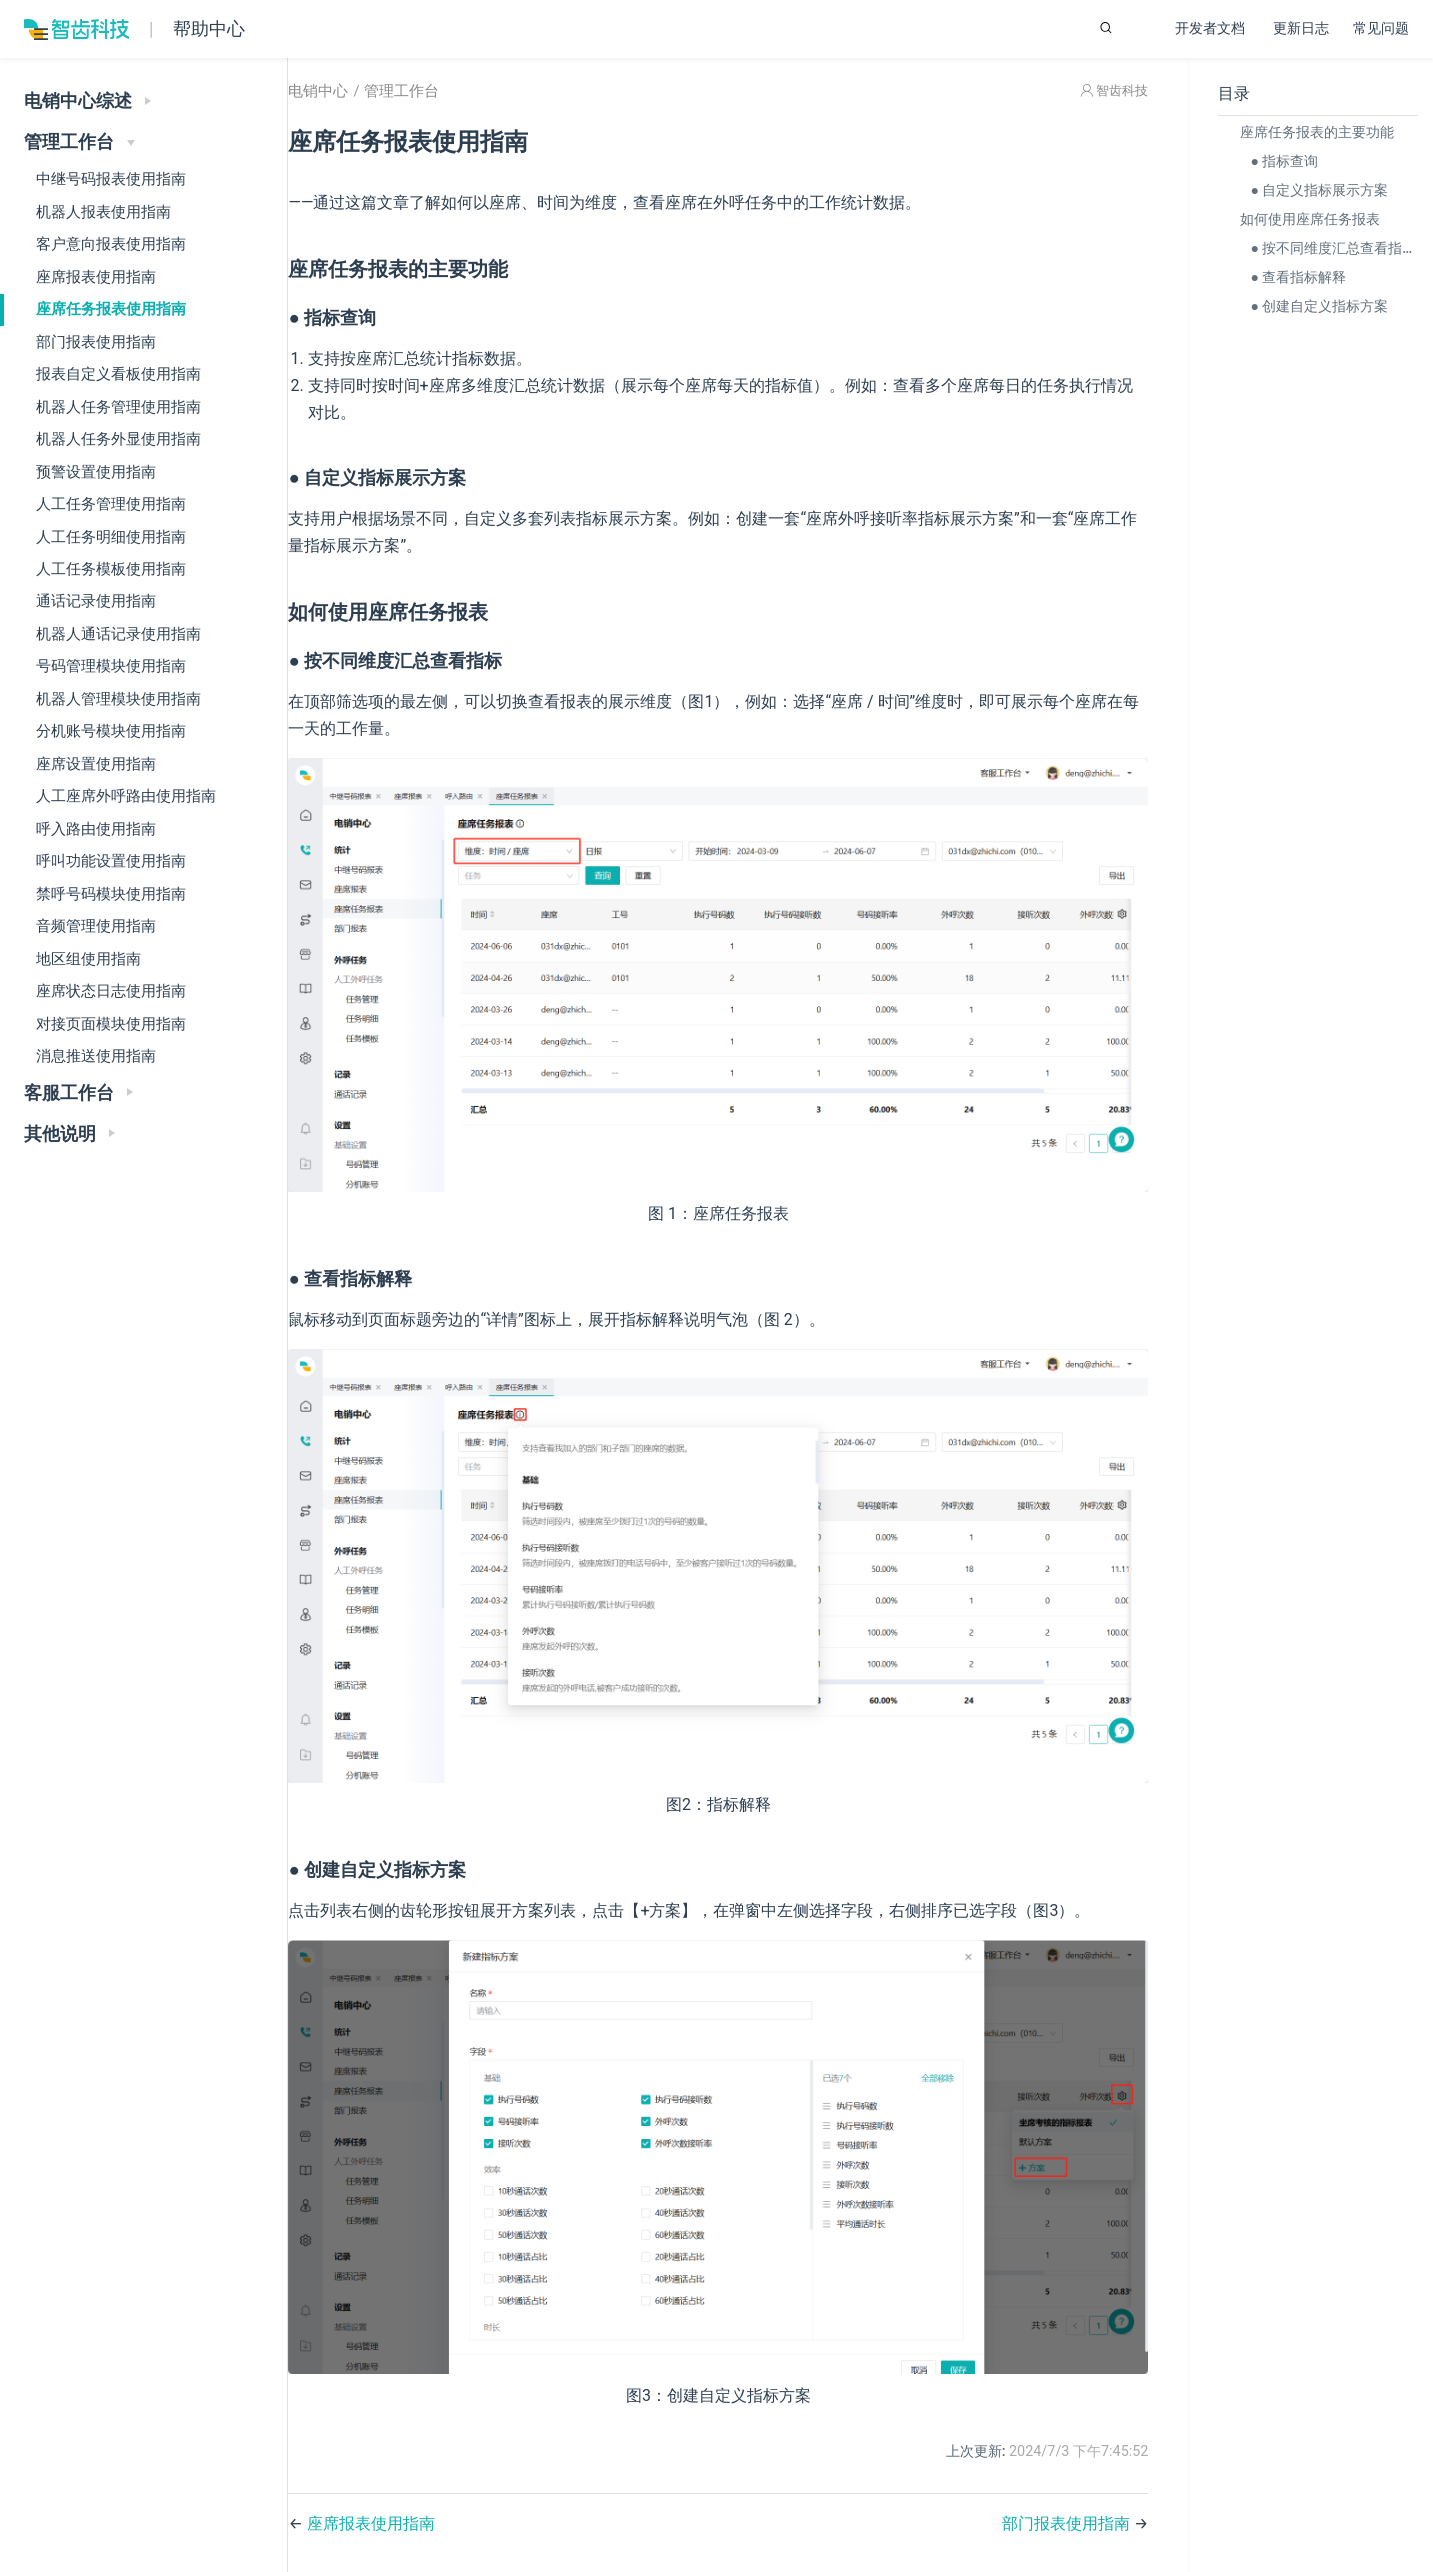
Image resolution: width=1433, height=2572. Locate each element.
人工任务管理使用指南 (111, 504)
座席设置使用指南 (96, 764)
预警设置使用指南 (96, 472)
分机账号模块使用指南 (111, 731)
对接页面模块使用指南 (111, 1024)
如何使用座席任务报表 (1305, 219)
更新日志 (1301, 28)
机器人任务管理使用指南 (118, 407)
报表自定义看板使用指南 (118, 374)
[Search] (1042, 28)
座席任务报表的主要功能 (1312, 132)
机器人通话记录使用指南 (118, 634)
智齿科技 (1117, 113)
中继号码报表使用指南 (111, 179)
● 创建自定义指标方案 (1314, 306)
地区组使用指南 (88, 959)
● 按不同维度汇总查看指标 (1327, 248)
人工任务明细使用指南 (111, 537)
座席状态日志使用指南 (111, 991)
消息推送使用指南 (96, 1056)
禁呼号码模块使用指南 (111, 894)
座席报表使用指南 (96, 277)
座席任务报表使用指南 (111, 309)
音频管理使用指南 (96, 926)
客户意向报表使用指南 (111, 244)
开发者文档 (1212, 30)
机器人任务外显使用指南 (118, 439)
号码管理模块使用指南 (111, 666)
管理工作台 (454, 114)
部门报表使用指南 (96, 342)
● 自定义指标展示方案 (1314, 190)
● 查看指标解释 (1293, 277)
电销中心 (371, 114)
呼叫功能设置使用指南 (111, 861)
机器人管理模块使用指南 (118, 699)
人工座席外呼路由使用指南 (126, 796)
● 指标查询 (1279, 161)
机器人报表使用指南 (103, 212)
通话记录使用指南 (96, 601)
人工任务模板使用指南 (111, 569)
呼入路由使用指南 (96, 829)
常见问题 (1381, 28)
